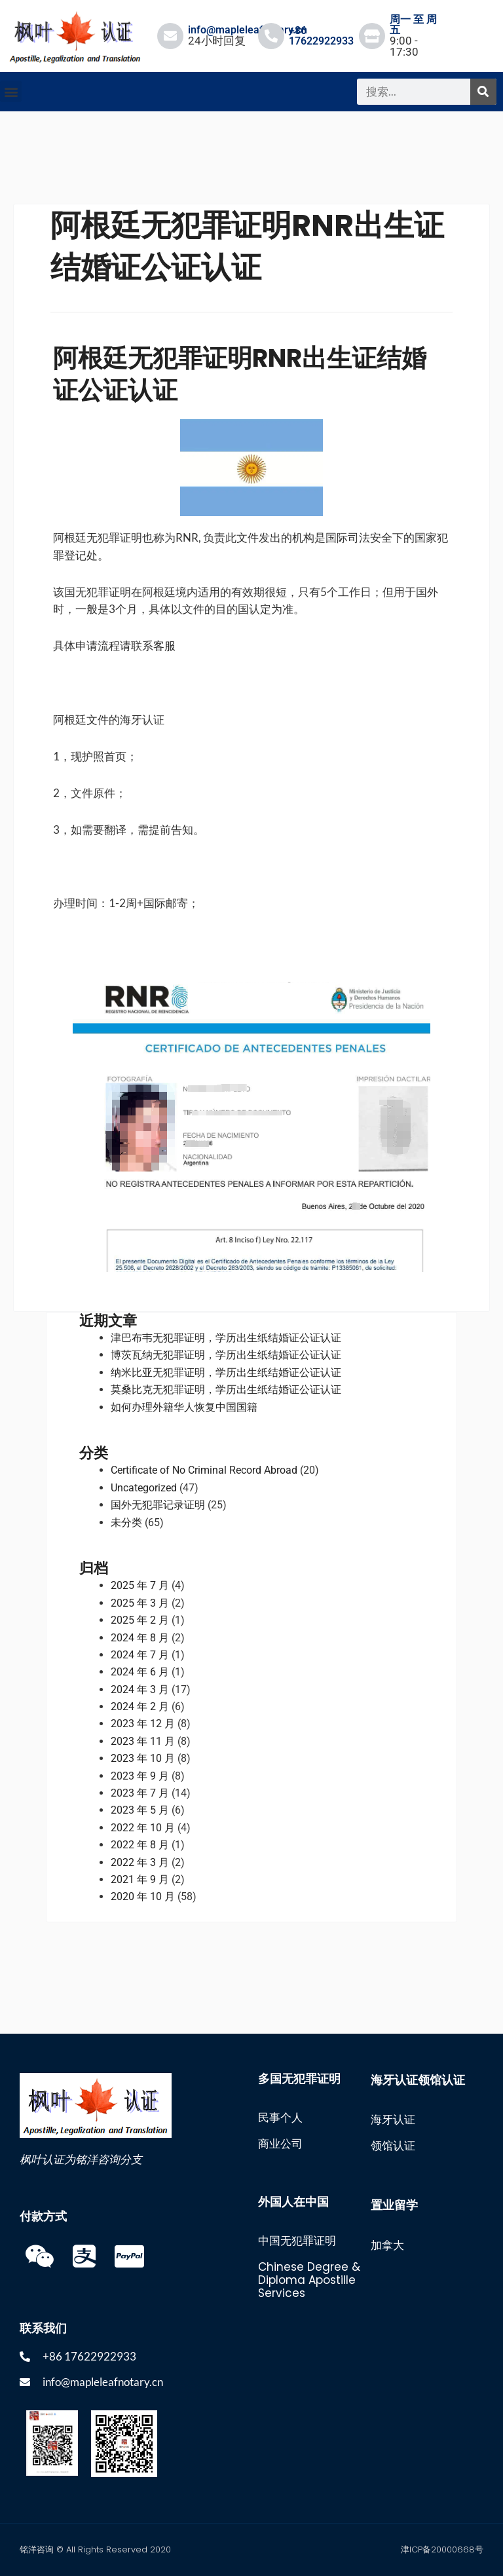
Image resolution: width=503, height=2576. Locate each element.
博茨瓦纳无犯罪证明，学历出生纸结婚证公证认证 (226, 1355)
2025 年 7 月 (140, 1585)
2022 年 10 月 (143, 1827)
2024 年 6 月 (140, 1672)
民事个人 (280, 2117)
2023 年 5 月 (140, 1810)
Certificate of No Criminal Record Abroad (204, 1470)
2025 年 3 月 (140, 1603)
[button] (11, 91)
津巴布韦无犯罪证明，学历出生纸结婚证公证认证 (226, 1338)
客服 (164, 645)
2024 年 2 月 (140, 1706)
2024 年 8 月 (140, 1638)
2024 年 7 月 (140, 1655)
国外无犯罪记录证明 (158, 1505)
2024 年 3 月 (140, 1689)
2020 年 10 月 (143, 1896)
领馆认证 (393, 2146)
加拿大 (387, 2245)
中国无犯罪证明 (297, 2241)
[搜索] (483, 92)
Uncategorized (144, 1488)
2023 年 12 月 (143, 1723)
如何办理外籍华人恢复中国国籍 (184, 1407)
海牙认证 (393, 2119)
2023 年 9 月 (140, 1776)
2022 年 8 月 (140, 1845)
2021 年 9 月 (140, 1879)
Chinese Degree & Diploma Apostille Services (309, 2280)
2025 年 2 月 (140, 1620)
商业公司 (280, 2144)
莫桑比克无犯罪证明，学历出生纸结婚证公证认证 (226, 1389)
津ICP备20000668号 (442, 2549)
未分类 (126, 1522)
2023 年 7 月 (140, 1793)
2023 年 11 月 (143, 1741)
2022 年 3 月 (140, 1862)
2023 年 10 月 (143, 1758)
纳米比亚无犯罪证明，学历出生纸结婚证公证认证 (226, 1372)
